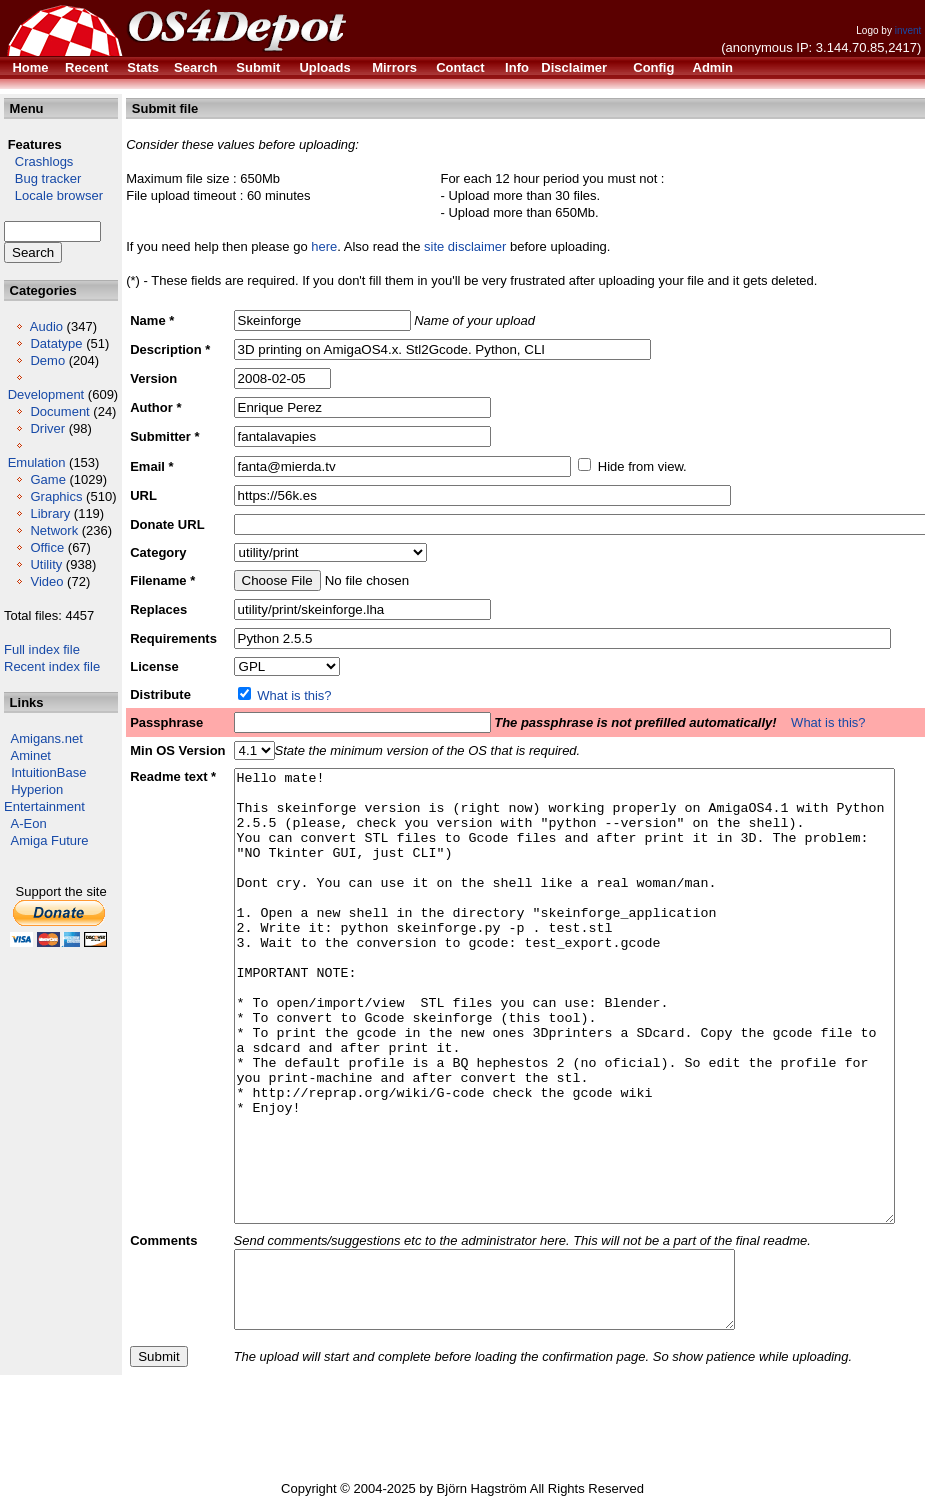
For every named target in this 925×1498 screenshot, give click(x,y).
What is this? (294, 695)
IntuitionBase (48, 772)
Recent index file (52, 666)
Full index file (42, 649)
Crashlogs (38, 161)
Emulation (37, 462)
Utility (46, 564)
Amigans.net (47, 738)
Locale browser (53, 195)
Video (46, 581)
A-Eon (29, 823)
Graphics (56, 496)
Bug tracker (42, 178)
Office (47, 547)
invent (908, 30)
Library (50, 513)
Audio (46, 326)
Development (46, 394)
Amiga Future (50, 840)
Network (54, 530)
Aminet (31, 755)
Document (59, 411)
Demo (47, 360)
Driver (47, 428)
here (324, 246)
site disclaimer (465, 246)
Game (47, 479)
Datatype (56, 343)
